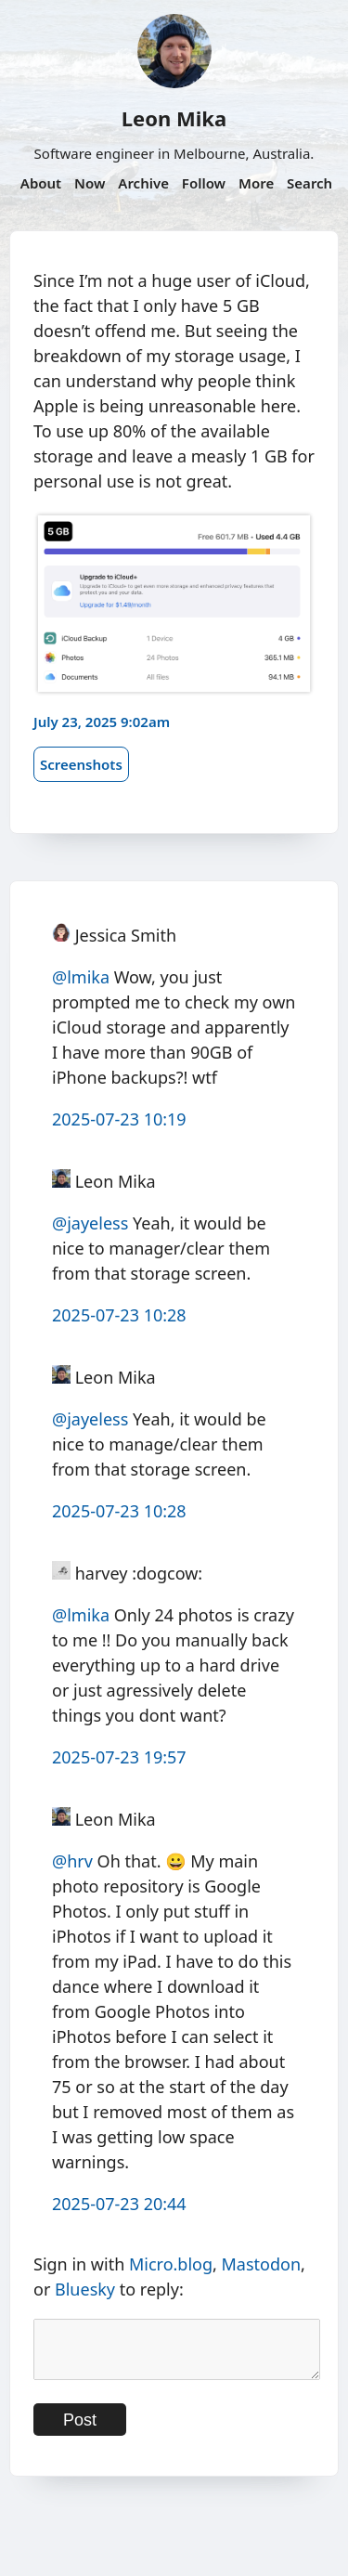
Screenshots (81, 764)
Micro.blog (171, 2264)
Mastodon (262, 2264)
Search (309, 183)
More (256, 183)
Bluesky (85, 2289)
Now (89, 183)
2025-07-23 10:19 (119, 1119)
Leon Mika (174, 118)
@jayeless (90, 1223)
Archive (143, 183)
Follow (204, 183)
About (40, 183)
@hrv (72, 1861)
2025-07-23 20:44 (119, 2203)
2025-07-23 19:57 (119, 1757)
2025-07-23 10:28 (119, 1315)
